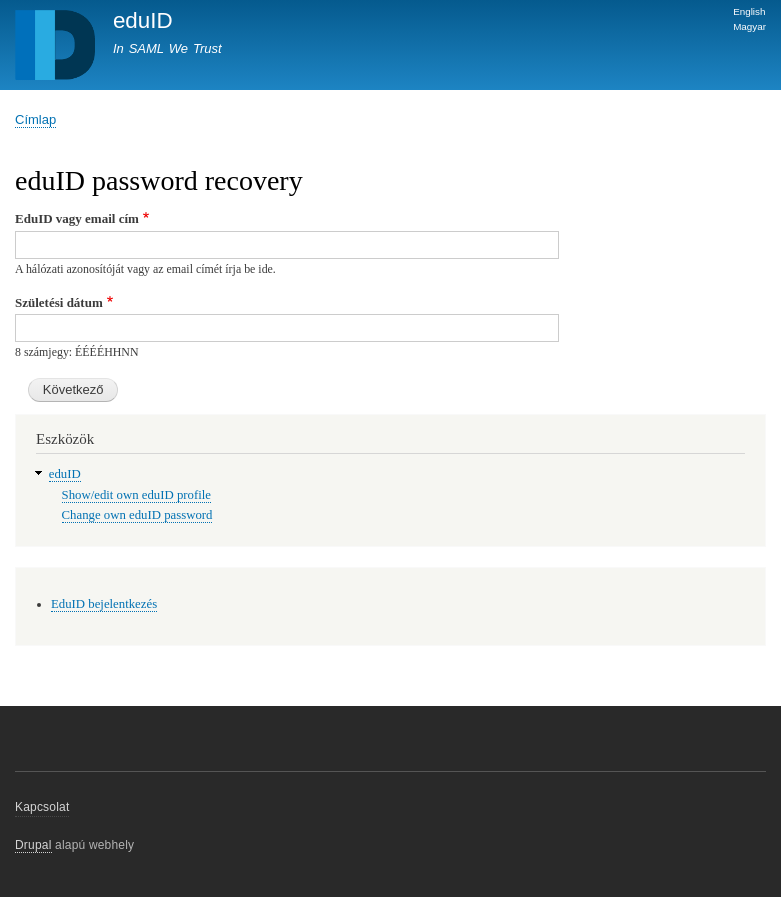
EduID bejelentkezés (104, 604)
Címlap (35, 119)
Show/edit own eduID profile (136, 495)
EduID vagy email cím (77, 218)
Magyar (749, 26)
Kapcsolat (42, 807)
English (749, 11)
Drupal (33, 845)
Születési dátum (59, 302)
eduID (143, 20)
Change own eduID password (137, 515)
